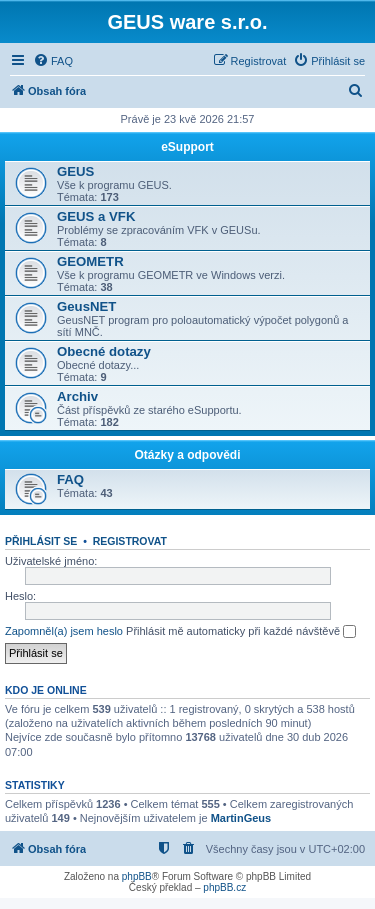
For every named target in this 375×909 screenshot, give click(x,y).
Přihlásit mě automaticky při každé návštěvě (241, 632)
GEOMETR (90, 261)
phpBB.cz (224, 887)
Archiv (77, 396)
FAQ (70, 479)
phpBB (137, 876)
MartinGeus (241, 818)
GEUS (75, 171)
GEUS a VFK (96, 216)
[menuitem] (53, 61)
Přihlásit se (41, 541)
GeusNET (86, 306)
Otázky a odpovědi (187, 455)
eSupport (187, 147)
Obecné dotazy (104, 351)
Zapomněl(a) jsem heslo (64, 631)
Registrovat (130, 541)
